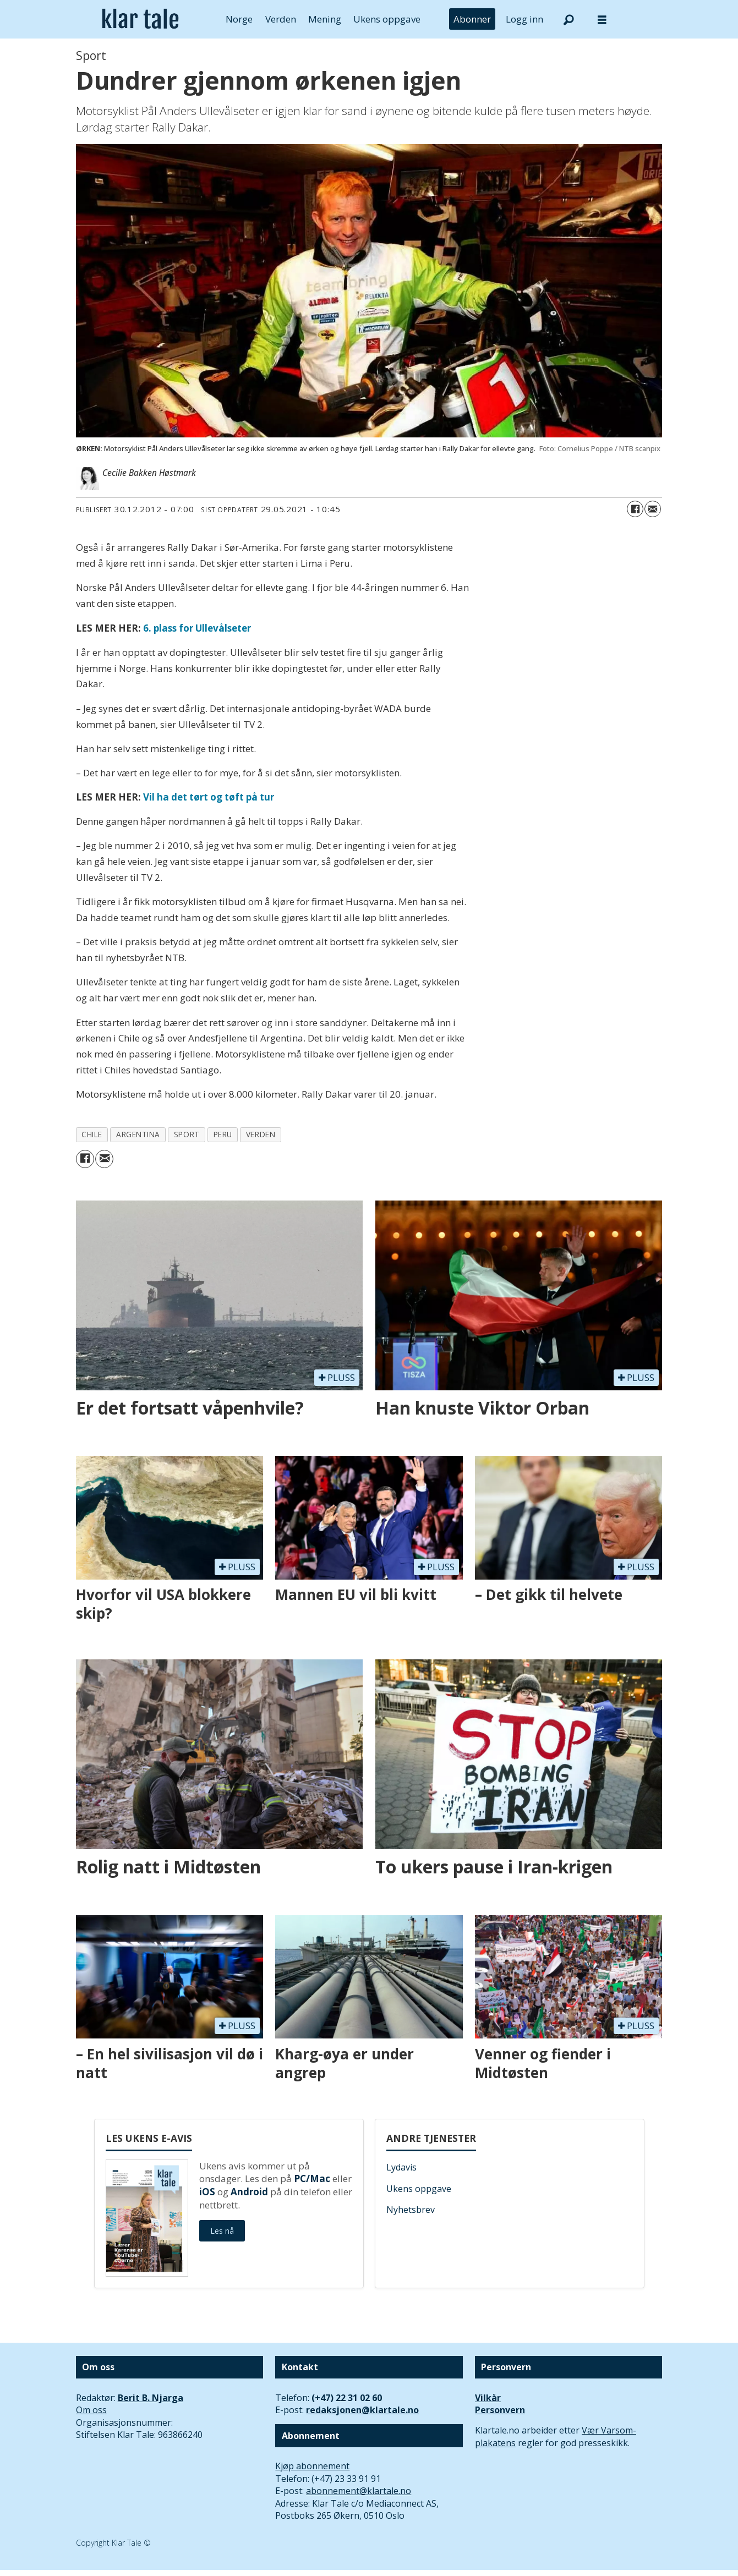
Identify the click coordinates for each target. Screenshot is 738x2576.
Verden (280, 19)
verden (260, 1134)
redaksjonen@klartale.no (362, 2410)
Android (249, 2191)
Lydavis (401, 2167)
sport (187, 1134)
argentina (138, 1134)
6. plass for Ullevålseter (197, 628)
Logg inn (524, 19)
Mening (324, 19)
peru (223, 1134)
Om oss (91, 2410)
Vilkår (488, 2398)
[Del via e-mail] (652, 509)
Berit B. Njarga (150, 2398)
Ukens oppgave (386, 19)
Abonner (472, 19)
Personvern (500, 2410)
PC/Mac (312, 2178)
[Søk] (569, 19)
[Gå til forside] (140, 19)
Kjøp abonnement (312, 2466)
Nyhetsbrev (410, 2210)
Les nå (222, 2231)
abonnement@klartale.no (358, 2491)
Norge (239, 19)
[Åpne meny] (602, 19)
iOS (207, 2191)
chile (91, 1134)
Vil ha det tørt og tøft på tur (208, 797)
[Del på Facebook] (635, 509)
